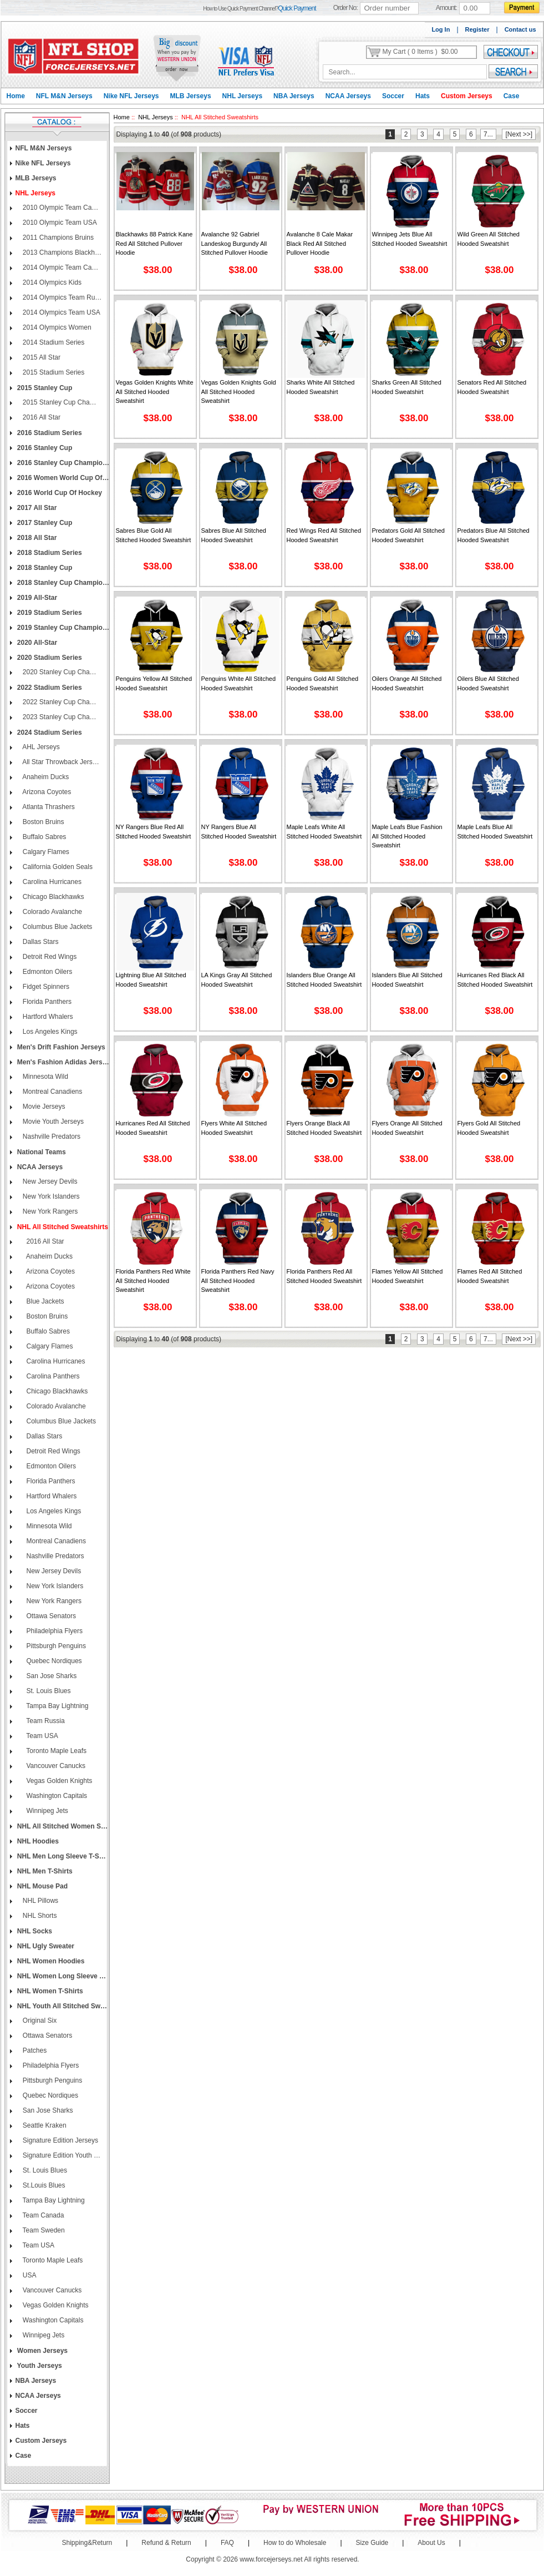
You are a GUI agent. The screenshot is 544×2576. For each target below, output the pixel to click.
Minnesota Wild (44, 1076)
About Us (431, 2543)
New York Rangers (49, 1211)
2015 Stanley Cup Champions (61, 402)
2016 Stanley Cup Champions (63, 463)
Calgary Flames (45, 852)
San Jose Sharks (49, 1676)
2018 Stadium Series (49, 553)
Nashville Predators (50, 1136)
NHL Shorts (39, 1916)
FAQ (227, 2543)
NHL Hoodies (37, 1841)
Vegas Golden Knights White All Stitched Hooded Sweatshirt (155, 391)
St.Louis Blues (43, 2185)
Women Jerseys (42, 2351)
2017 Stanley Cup (44, 523)
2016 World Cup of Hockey (59, 493)
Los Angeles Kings (49, 1032)
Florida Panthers (46, 1002)
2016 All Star (40, 417)
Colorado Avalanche (52, 912)
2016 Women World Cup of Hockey (63, 478)
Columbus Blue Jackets (57, 927)
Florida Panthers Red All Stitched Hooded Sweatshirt (324, 1276)
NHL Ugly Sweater (45, 1946)
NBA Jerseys (293, 96)
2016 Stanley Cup (44, 448)
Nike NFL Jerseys (131, 96)
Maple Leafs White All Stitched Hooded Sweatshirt (324, 832)
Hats (422, 96)
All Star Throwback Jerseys (61, 762)
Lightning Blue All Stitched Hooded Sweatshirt (151, 980)
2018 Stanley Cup (44, 568)
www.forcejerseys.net (271, 2559)
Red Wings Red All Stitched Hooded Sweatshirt (324, 535)
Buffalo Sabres (44, 837)
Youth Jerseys (39, 2366)
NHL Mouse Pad (42, 1886)
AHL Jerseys (40, 747)
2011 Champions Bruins (57, 237)
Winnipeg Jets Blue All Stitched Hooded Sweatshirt (410, 239)
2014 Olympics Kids (51, 282)
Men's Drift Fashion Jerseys (60, 1047)
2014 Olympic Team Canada (61, 267)
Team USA (39, 1736)
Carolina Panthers (50, 1376)
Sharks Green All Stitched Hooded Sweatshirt (406, 387)
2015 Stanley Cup (44, 388)
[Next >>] (518, 134)
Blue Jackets (42, 1301)
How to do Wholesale (294, 2543)
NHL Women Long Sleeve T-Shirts (63, 1976)
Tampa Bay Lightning (55, 1706)
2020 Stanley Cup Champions (61, 672)
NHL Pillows (40, 1901)
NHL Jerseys (242, 96)
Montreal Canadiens (52, 1091)
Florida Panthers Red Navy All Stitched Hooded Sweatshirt (237, 1280)
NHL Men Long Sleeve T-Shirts (63, 1856)
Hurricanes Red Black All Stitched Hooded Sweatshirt (495, 980)
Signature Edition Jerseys (59, 2140)
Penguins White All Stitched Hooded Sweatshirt (238, 683)
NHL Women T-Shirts (49, 1991)
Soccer (393, 96)
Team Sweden (43, 2230)
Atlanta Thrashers (48, 807)
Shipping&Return (87, 2543)
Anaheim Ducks (45, 777)
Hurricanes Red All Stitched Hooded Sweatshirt (153, 1128)
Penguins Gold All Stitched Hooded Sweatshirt (323, 683)
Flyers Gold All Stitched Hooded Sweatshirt (489, 1128)
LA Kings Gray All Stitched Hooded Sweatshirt (236, 980)
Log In (440, 29)
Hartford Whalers (47, 1017)
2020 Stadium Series (49, 657)
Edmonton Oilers (47, 972)
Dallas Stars (40, 942)
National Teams (41, 1152)
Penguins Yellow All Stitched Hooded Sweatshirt (154, 683)
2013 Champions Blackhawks (61, 252)
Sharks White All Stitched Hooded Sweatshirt (321, 387)
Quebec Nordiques (51, 1661)
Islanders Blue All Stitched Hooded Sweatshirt (407, 980)
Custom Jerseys (466, 96)
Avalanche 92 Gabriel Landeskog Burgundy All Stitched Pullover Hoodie (234, 243)
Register (477, 29)
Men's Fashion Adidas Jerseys (63, 1062)
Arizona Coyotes (46, 792)
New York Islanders (50, 1196)
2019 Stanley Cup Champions (63, 628)
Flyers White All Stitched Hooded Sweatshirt (234, 1128)
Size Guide (372, 2543)
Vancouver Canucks (53, 1766)
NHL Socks (34, 1931)
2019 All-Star (37, 598)
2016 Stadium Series (49, 433)
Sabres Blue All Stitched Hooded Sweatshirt (233, 535)
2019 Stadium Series (49, 613)
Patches (34, 2050)
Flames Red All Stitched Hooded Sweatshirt (489, 1276)
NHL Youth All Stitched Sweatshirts (63, 2006)
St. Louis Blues (46, 1691)
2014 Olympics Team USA (60, 312)
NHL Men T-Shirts (44, 1871)
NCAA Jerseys (348, 96)
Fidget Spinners (45, 987)
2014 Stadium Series (53, 342)
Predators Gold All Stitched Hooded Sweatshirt (408, 535)
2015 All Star (40, 357)
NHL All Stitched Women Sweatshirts (63, 1826)
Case (512, 96)
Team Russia (43, 1721)
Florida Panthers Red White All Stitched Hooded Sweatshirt (153, 1280)
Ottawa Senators (48, 1616)
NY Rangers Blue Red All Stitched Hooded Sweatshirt (153, 832)
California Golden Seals (57, 867)
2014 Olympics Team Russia (61, 297)
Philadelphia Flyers (52, 1631)
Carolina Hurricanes (51, 882)
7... (488, 134)
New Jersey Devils (49, 1181)
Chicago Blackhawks (52, 897)
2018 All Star (36, 538)
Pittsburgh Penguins (53, 1646)
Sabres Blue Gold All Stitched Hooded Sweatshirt (153, 535)
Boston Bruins (42, 822)
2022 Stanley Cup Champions (61, 702)
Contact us (520, 29)
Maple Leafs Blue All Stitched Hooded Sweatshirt (495, 832)
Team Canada (42, 2215)
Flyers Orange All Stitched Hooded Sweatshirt (407, 1128)
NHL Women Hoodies (50, 1961)
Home (16, 96)
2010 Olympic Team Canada (61, 207)
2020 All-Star (37, 642)
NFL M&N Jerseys (64, 96)
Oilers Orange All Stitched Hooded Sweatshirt (407, 683)
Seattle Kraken (44, 2125)
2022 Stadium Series (49, 687)
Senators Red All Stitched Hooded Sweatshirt (492, 387)
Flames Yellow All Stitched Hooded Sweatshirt (407, 1276)
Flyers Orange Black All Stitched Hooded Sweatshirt (324, 1128)
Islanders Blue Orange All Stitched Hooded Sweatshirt (324, 980)
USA (29, 2275)
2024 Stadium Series (49, 732)
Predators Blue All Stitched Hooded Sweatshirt (493, 535)
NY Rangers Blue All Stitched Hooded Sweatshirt (239, 832)
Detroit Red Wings (49, 957)
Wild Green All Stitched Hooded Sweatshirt (488, 239)
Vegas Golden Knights (57, 1781)
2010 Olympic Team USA (59, 222)
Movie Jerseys (43, 1106)
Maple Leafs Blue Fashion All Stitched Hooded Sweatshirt (407, 836)
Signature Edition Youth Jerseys (61, 2155)
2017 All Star (36, 508)
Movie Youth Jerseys (52, 1121)
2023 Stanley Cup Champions (61, 717)
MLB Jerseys (190, 96)
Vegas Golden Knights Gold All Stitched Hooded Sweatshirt (238, 391)
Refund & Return (166, 2543)
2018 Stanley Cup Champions (63, 583)
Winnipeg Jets (44, 1811)
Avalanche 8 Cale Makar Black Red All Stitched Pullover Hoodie (320, 243)
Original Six (39, 2020)
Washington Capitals (54, 1796)
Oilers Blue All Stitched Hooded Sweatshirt (488, 683)
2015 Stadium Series (53, 372)
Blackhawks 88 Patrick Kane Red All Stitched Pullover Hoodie (154, 243)
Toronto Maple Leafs (54, 1751)
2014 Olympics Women (56, 327)
